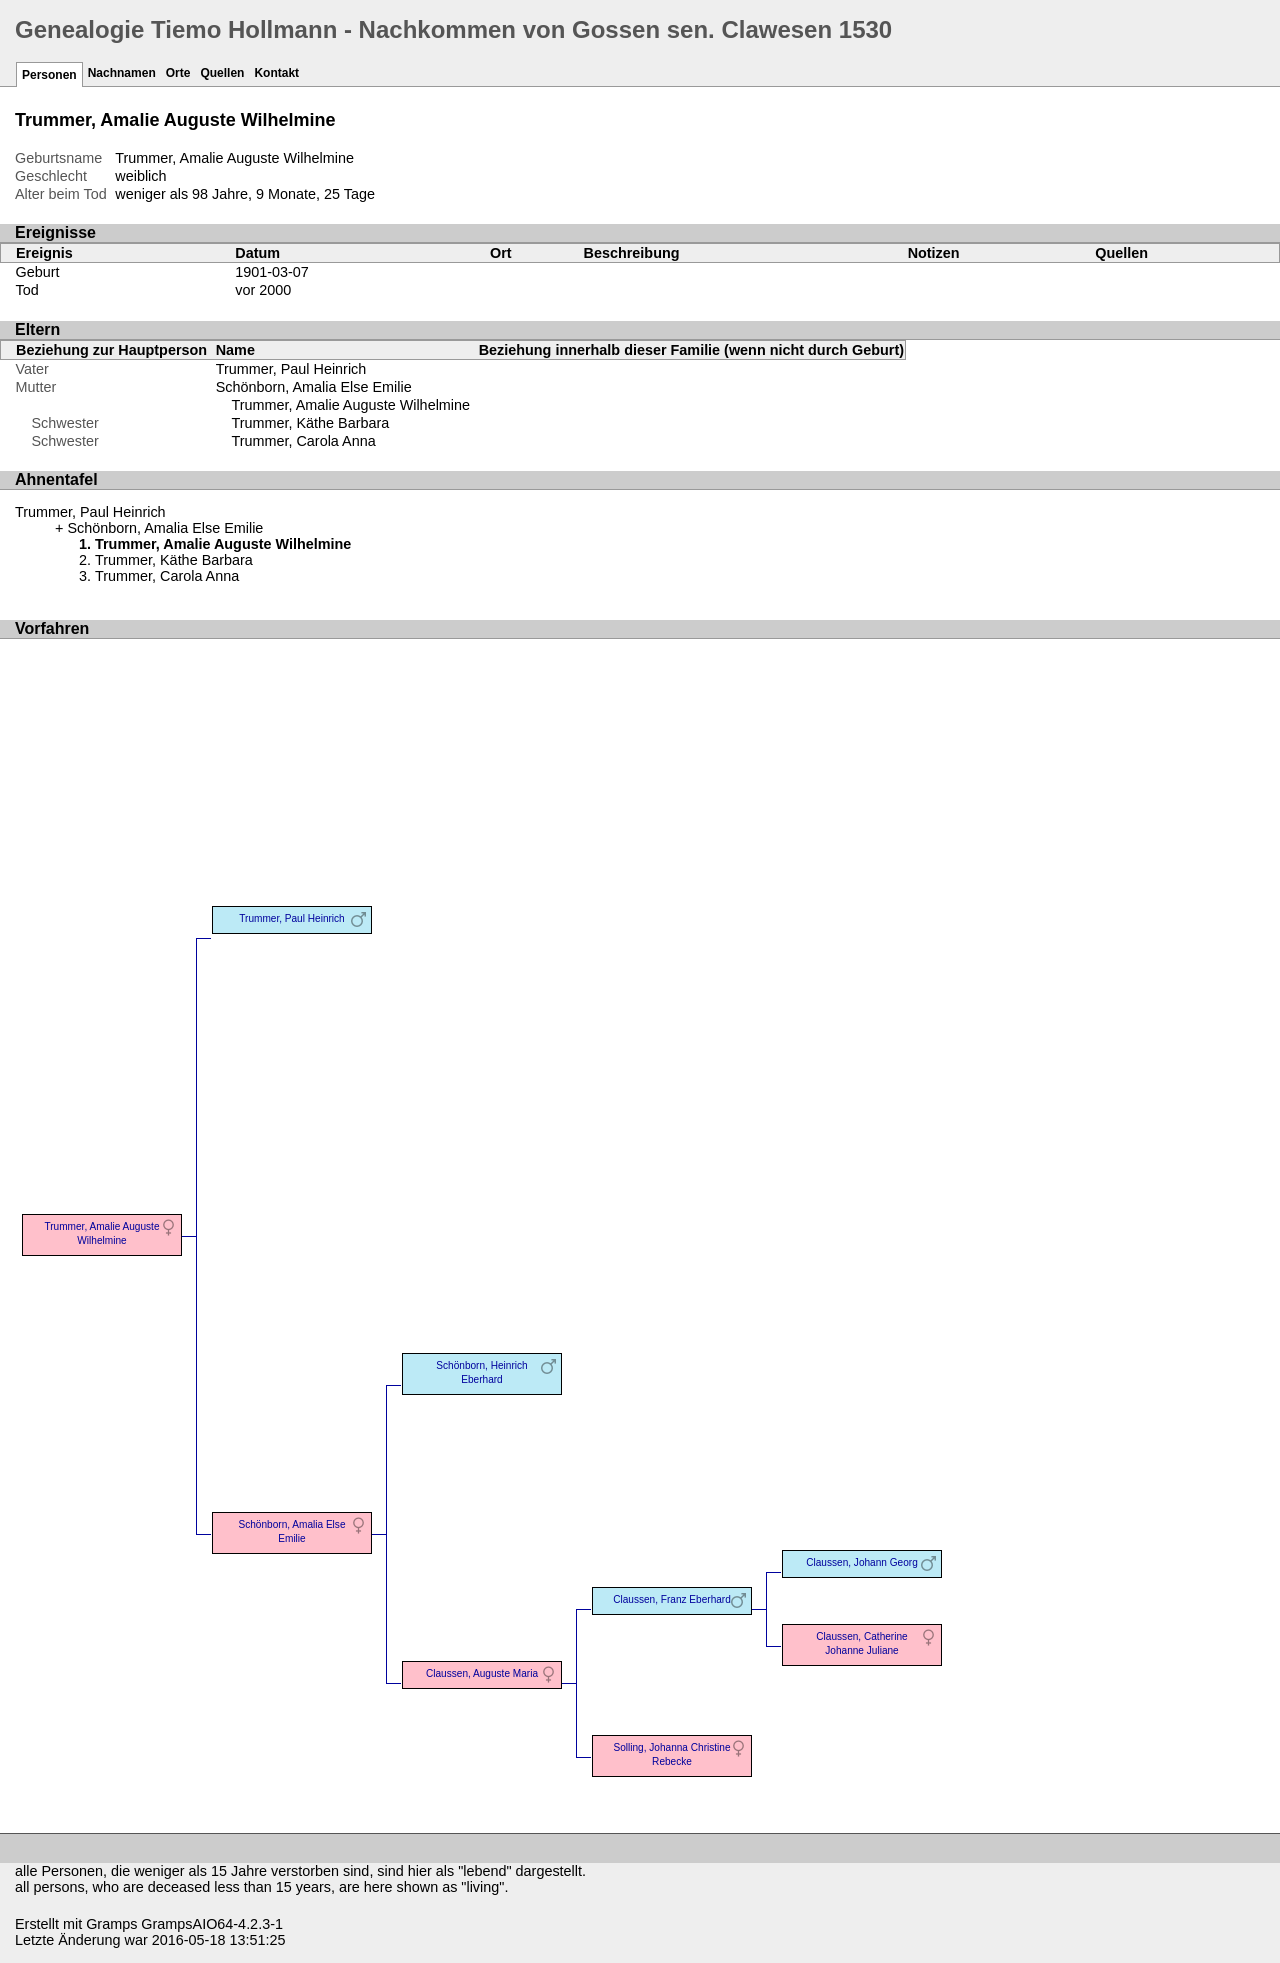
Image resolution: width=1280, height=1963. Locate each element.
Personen (49, 75)
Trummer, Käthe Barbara (310, 423)
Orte (178, 73)
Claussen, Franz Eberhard (672, 1599)
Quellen (222, 73)
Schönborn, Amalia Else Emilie (314, 387)
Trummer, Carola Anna (303, 441)
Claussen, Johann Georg (862, 1562)
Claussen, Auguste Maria (482, 1673)
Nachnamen (122, 73)
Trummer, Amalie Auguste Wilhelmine (350, 405)
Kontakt (276, 73)
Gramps (111, 1924)
